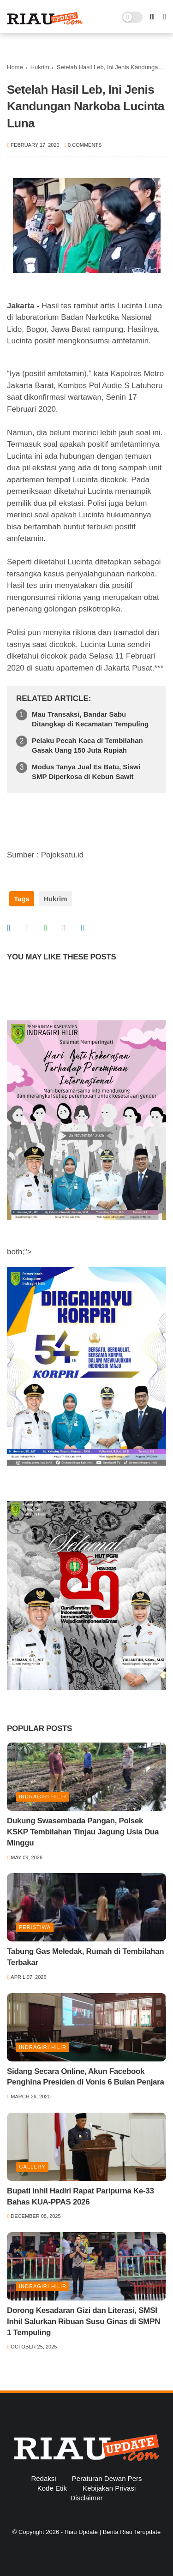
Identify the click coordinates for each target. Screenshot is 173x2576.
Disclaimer (86, 2498)
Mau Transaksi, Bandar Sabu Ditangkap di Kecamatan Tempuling (90, 719)
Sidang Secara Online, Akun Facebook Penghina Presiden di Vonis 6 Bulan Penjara (85, 2077)
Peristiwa (35, 1927)
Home (15, 67)
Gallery (32, 2166)
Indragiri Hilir (42, 1796)
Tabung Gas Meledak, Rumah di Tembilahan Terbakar (85, 1957)
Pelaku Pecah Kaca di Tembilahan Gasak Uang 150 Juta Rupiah (87, 745)
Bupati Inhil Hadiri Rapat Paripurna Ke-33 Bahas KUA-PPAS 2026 (80, 2196)
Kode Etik (52, 2488)
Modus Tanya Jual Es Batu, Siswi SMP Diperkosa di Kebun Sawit (86, 771)
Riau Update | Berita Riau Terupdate (113, 2531)
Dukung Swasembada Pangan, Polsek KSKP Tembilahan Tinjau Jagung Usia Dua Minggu (83, 1831)
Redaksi (43, 2478)
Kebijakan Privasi (109, 2488)
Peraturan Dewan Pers (107, 2478)
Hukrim (39, 67)
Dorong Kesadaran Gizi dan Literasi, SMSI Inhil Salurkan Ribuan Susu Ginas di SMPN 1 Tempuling (83, 2321)
